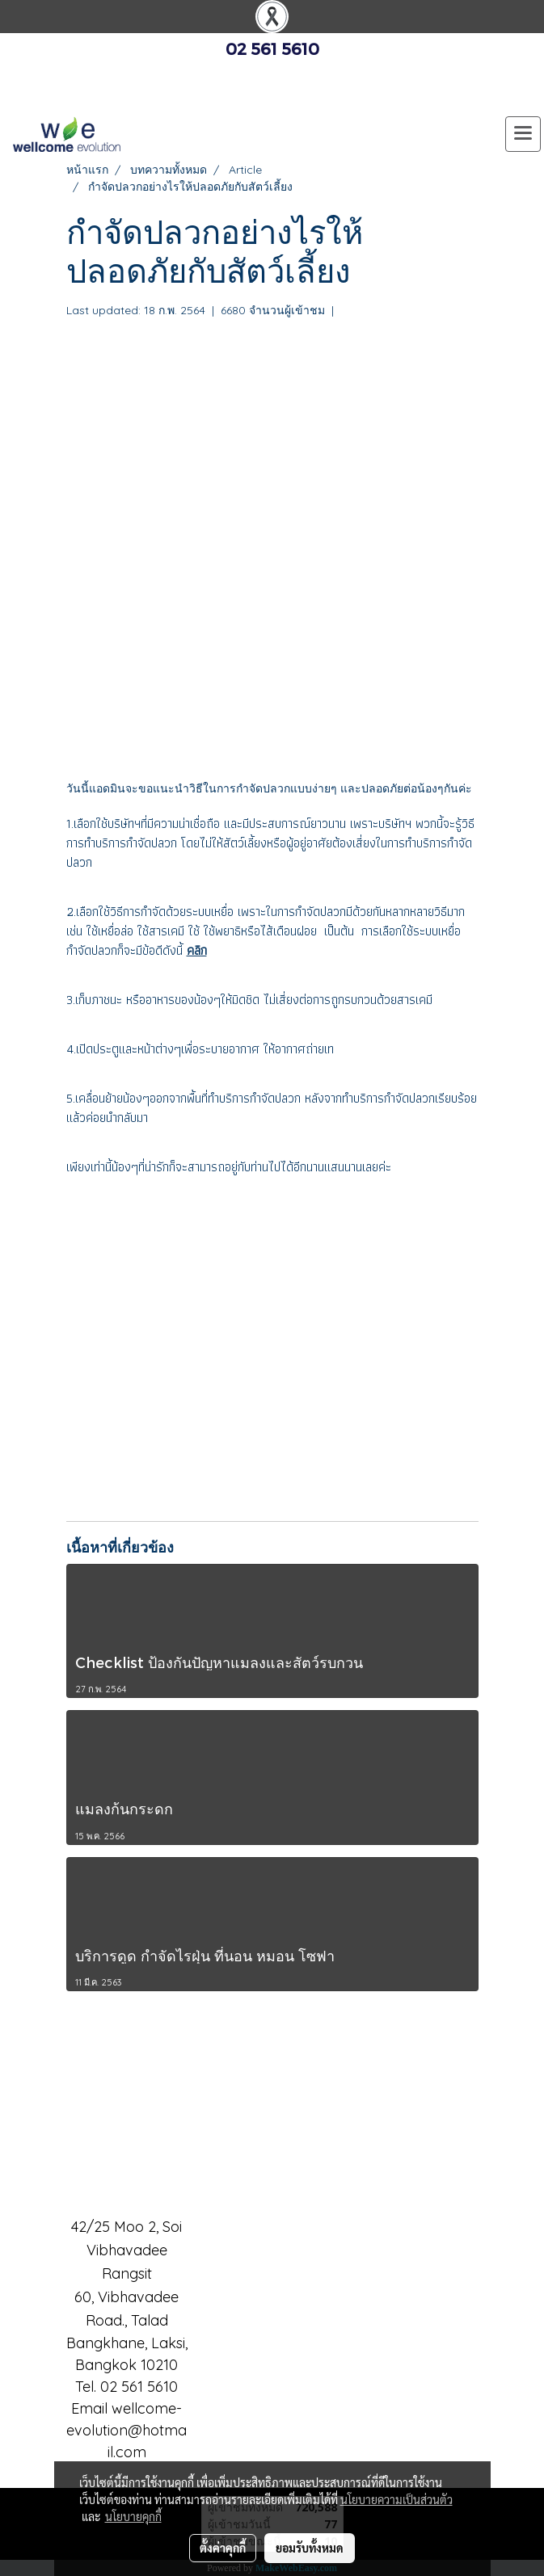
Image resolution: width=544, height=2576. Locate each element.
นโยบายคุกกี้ (133, 2516)
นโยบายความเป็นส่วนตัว (396, 2499)
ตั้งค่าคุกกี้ (223, 2547)
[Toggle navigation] (523, 134)
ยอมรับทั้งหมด (310, 2547)
